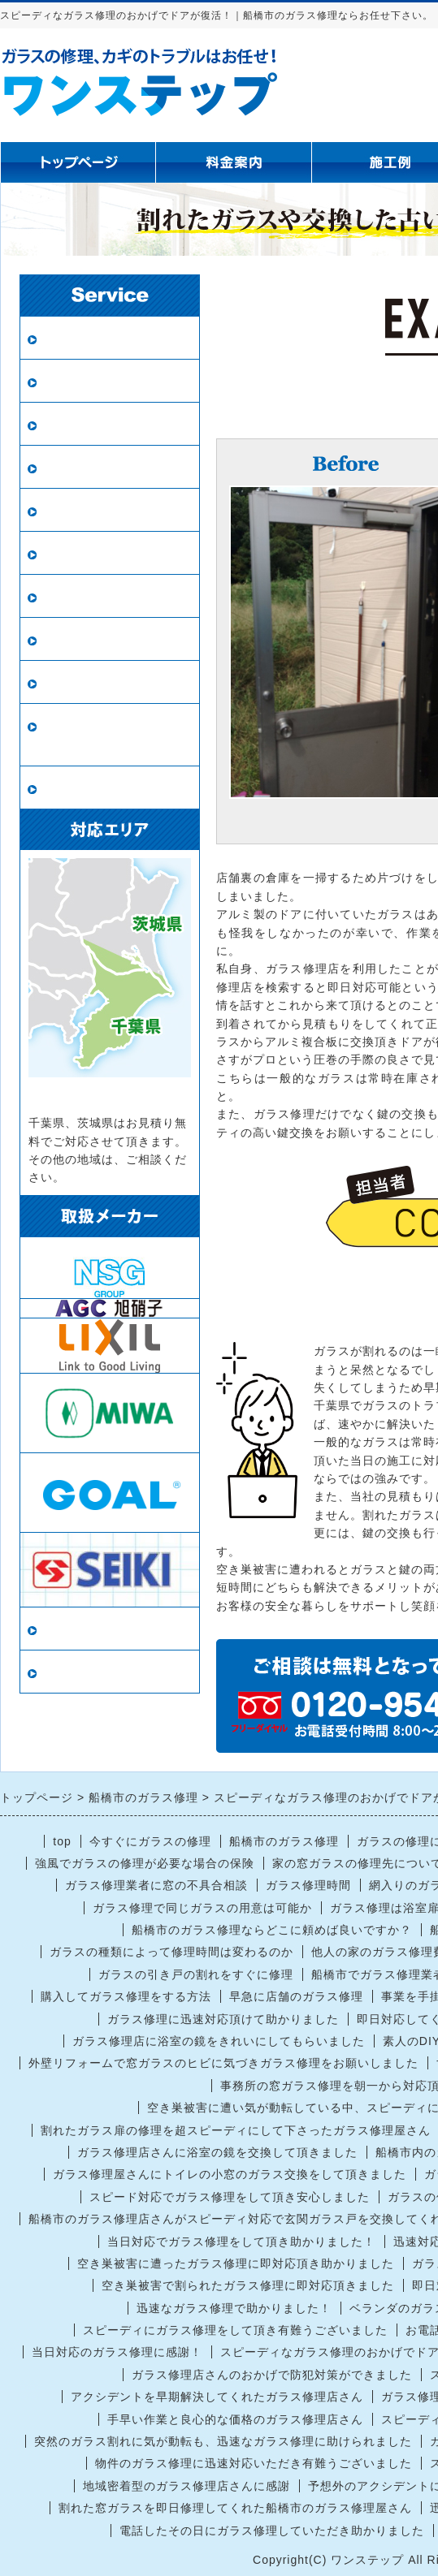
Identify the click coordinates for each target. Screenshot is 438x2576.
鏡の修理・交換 (89, 553)
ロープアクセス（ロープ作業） (110, 735)
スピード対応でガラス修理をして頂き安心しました (229, 2196)
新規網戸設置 (82, 510)
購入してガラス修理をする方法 (126, 1996)
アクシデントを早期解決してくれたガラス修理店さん (217, 2396)
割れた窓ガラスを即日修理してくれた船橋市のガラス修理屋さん (235, 2507)
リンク (61, 1672)
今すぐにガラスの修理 (150, 1841)
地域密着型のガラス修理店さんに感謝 (186, 2485)
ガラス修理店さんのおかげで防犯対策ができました (272, 2374)
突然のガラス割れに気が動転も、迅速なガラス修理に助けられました (223, 2441)
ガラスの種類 (82, 596)
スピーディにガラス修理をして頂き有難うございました (235, 2330)
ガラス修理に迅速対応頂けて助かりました (223, 2019)
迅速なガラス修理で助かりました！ (234, 2308)
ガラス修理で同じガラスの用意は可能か (202, 1907)
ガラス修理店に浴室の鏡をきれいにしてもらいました (218, 2040)
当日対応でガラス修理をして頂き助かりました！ (241, 2241)
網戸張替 (68, 467)
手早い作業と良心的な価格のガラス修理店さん (235, 2419)
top (62, 1841)
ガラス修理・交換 (96, 338)
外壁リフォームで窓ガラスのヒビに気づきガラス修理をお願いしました (223, 2062)
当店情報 (68, 1629)
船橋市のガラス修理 (284, 1841)
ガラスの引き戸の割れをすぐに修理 (195, 1974)
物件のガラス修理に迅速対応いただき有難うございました (253, 2463)
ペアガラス (75, 381)
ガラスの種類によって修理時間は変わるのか (171, 1951)
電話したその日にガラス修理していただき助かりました (271, 2530)
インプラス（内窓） (103, 639)
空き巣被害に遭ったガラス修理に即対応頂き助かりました (235, 2263)
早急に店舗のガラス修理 (296, 1996)
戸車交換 (68, 788)
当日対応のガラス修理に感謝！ (117, 2351)
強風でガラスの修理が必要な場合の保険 (144, 1863)
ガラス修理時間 (308, 1885)
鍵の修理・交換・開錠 (110, 682)
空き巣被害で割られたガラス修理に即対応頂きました (248, 2285)
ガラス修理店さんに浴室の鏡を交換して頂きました (217, 2152)
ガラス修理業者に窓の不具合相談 (156, 1885)
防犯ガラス (75, 424)
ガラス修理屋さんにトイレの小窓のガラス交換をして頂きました (229, 2174)
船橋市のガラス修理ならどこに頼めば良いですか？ (272, 1929)
